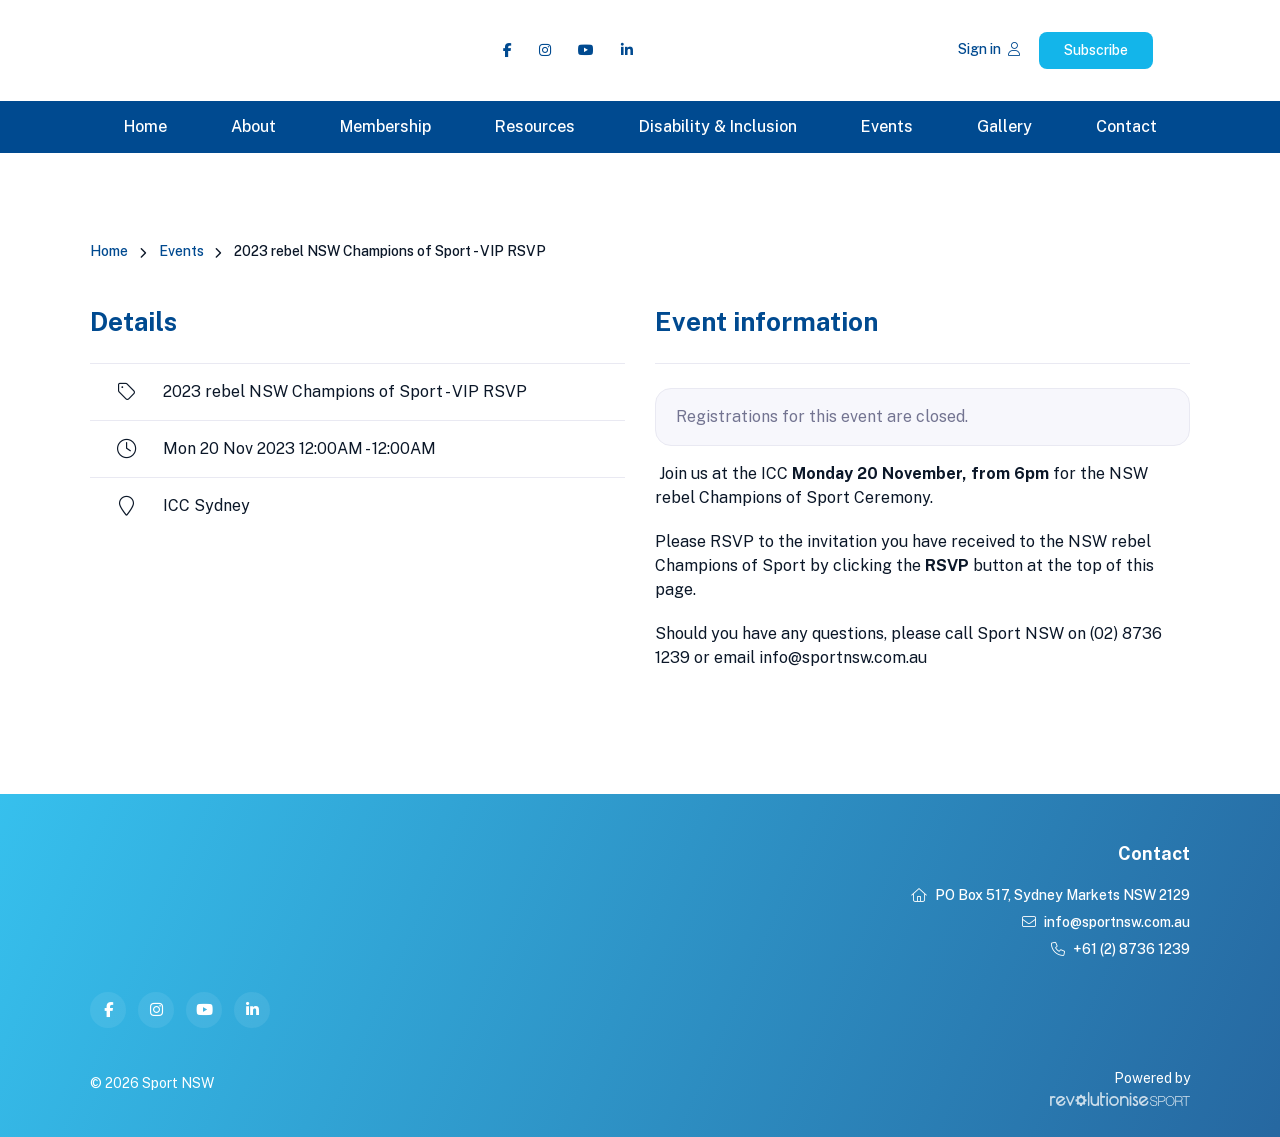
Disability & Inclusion (718, 126)
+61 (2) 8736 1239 (1120, 949)
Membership (385, 126)
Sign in (989, 49)
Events (887, 126)
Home (145, 126)
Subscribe (1096, 50)
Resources (535, 126)
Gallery (1004, 126)
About (253, 126)
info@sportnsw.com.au (1106, 922)
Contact (1126, 126)
